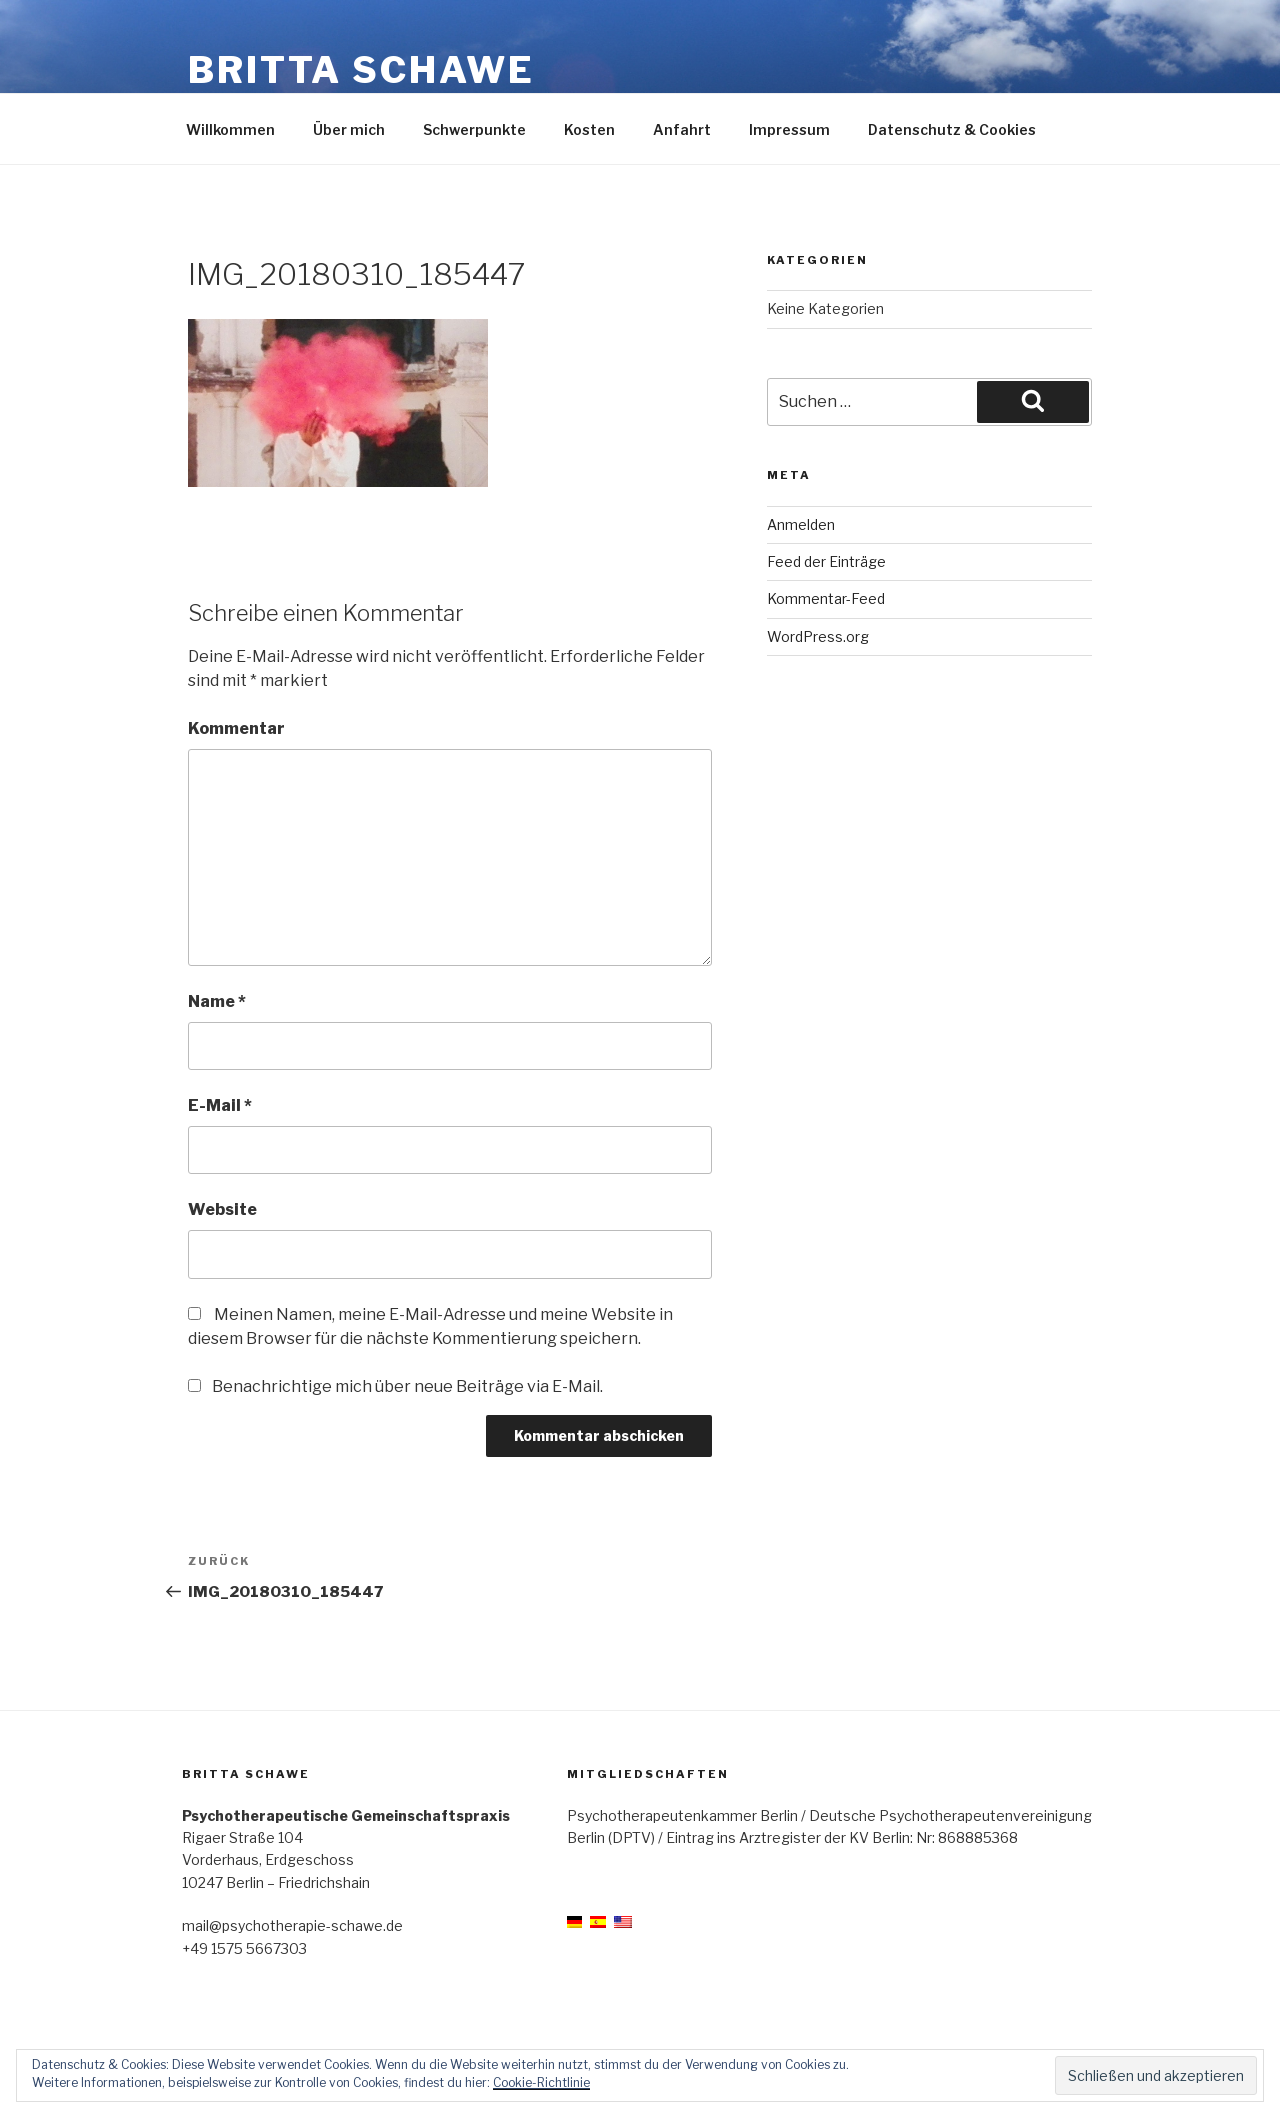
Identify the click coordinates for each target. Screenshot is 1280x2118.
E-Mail (220, 1105)
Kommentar (236, 728)
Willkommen (230, 129)
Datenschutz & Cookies (952, 129)
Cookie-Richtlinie (541, 2082)
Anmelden (801, 524)
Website (222, 1209)
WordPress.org (818, 636)
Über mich (349, 129)
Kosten (589, 129)
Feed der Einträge (826, 561)
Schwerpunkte (474, 129)
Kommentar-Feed (826, 598)
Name (217, 1001)
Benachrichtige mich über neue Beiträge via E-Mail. (407, 1386)
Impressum (789, 129)
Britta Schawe (361, 70)
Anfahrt (682, 129)
